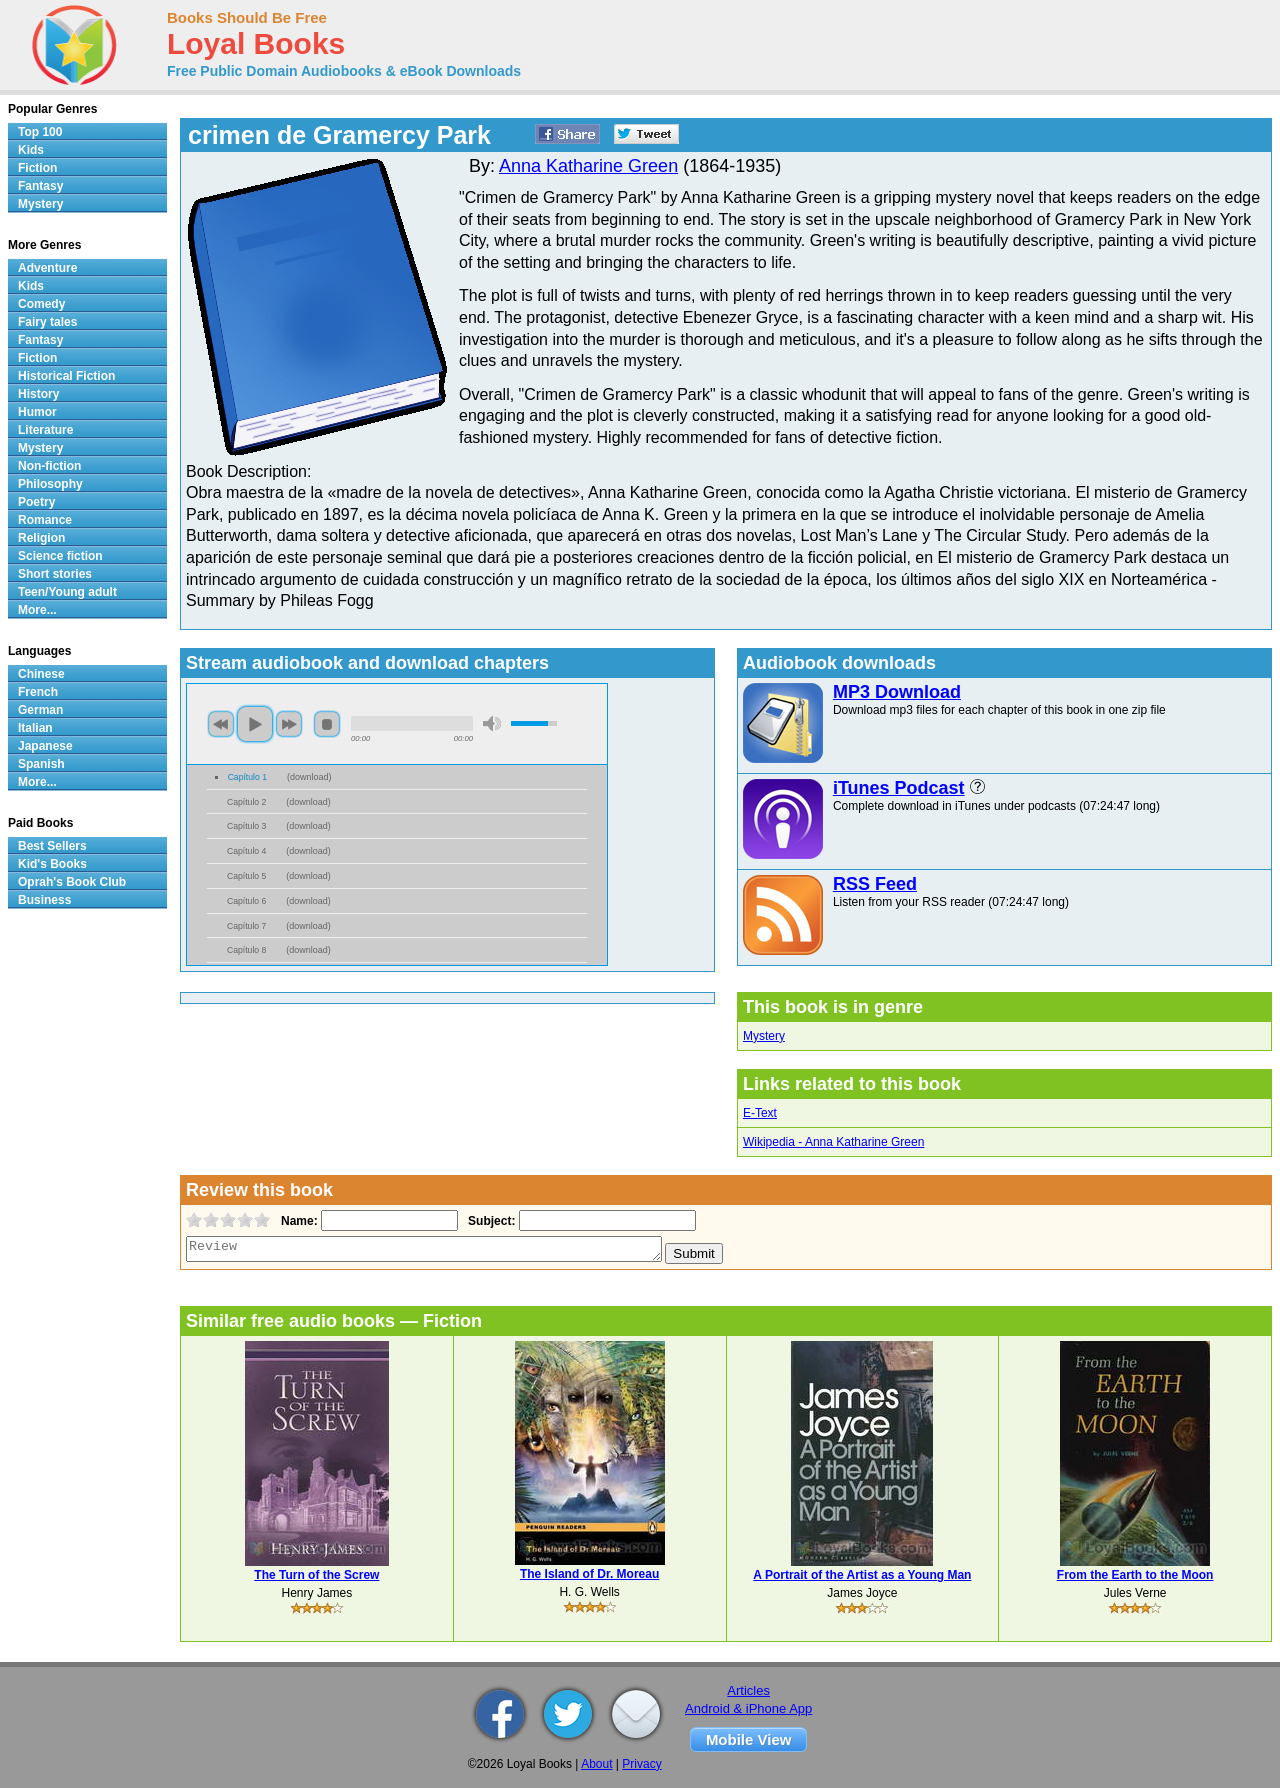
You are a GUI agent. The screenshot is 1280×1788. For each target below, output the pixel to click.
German (40, 710)
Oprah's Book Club (72, 882)
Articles (748, 1690)
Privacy (641, 1764)
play (255, 724)
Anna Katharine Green (588, 166)
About (596, 1764)
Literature (45, 430)
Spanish (41, 764)
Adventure (47, 268)
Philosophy (50, 484)
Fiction (37, 168)
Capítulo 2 (246, 802)
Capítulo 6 (246, 901)
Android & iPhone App (748, 1708)
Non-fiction (49, 466)
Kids (31, 150)
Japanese (45, 746)
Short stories (55, 574)
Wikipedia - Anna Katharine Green (833, 1142)
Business (44, 900)
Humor (37, 412)
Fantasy (40, 186)
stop (327, 724)
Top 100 (40, 132)
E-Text (760, 1113)
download (309, 777)
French (38, 692)
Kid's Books (52, 864)
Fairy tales (47, 322)
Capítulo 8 (246, 950)
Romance (45, 520)
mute (492, 723)
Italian (35, 728)
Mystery (764, 1036)
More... (37, 610)
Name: (297, 1221)
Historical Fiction (66, 376)
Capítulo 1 (247, 777)
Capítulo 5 (246, 876)
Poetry (36, 502)
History (38, 394)
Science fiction (60, 556)
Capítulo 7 (246, 926)
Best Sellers (52, 846)
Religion (41, 538)
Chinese (41, 674)
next (289, 724)
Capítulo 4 (246, 851)
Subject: (489, 1221)
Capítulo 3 (246, 826)
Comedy (41, 304)
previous (221, 724)
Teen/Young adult (67, 592)
